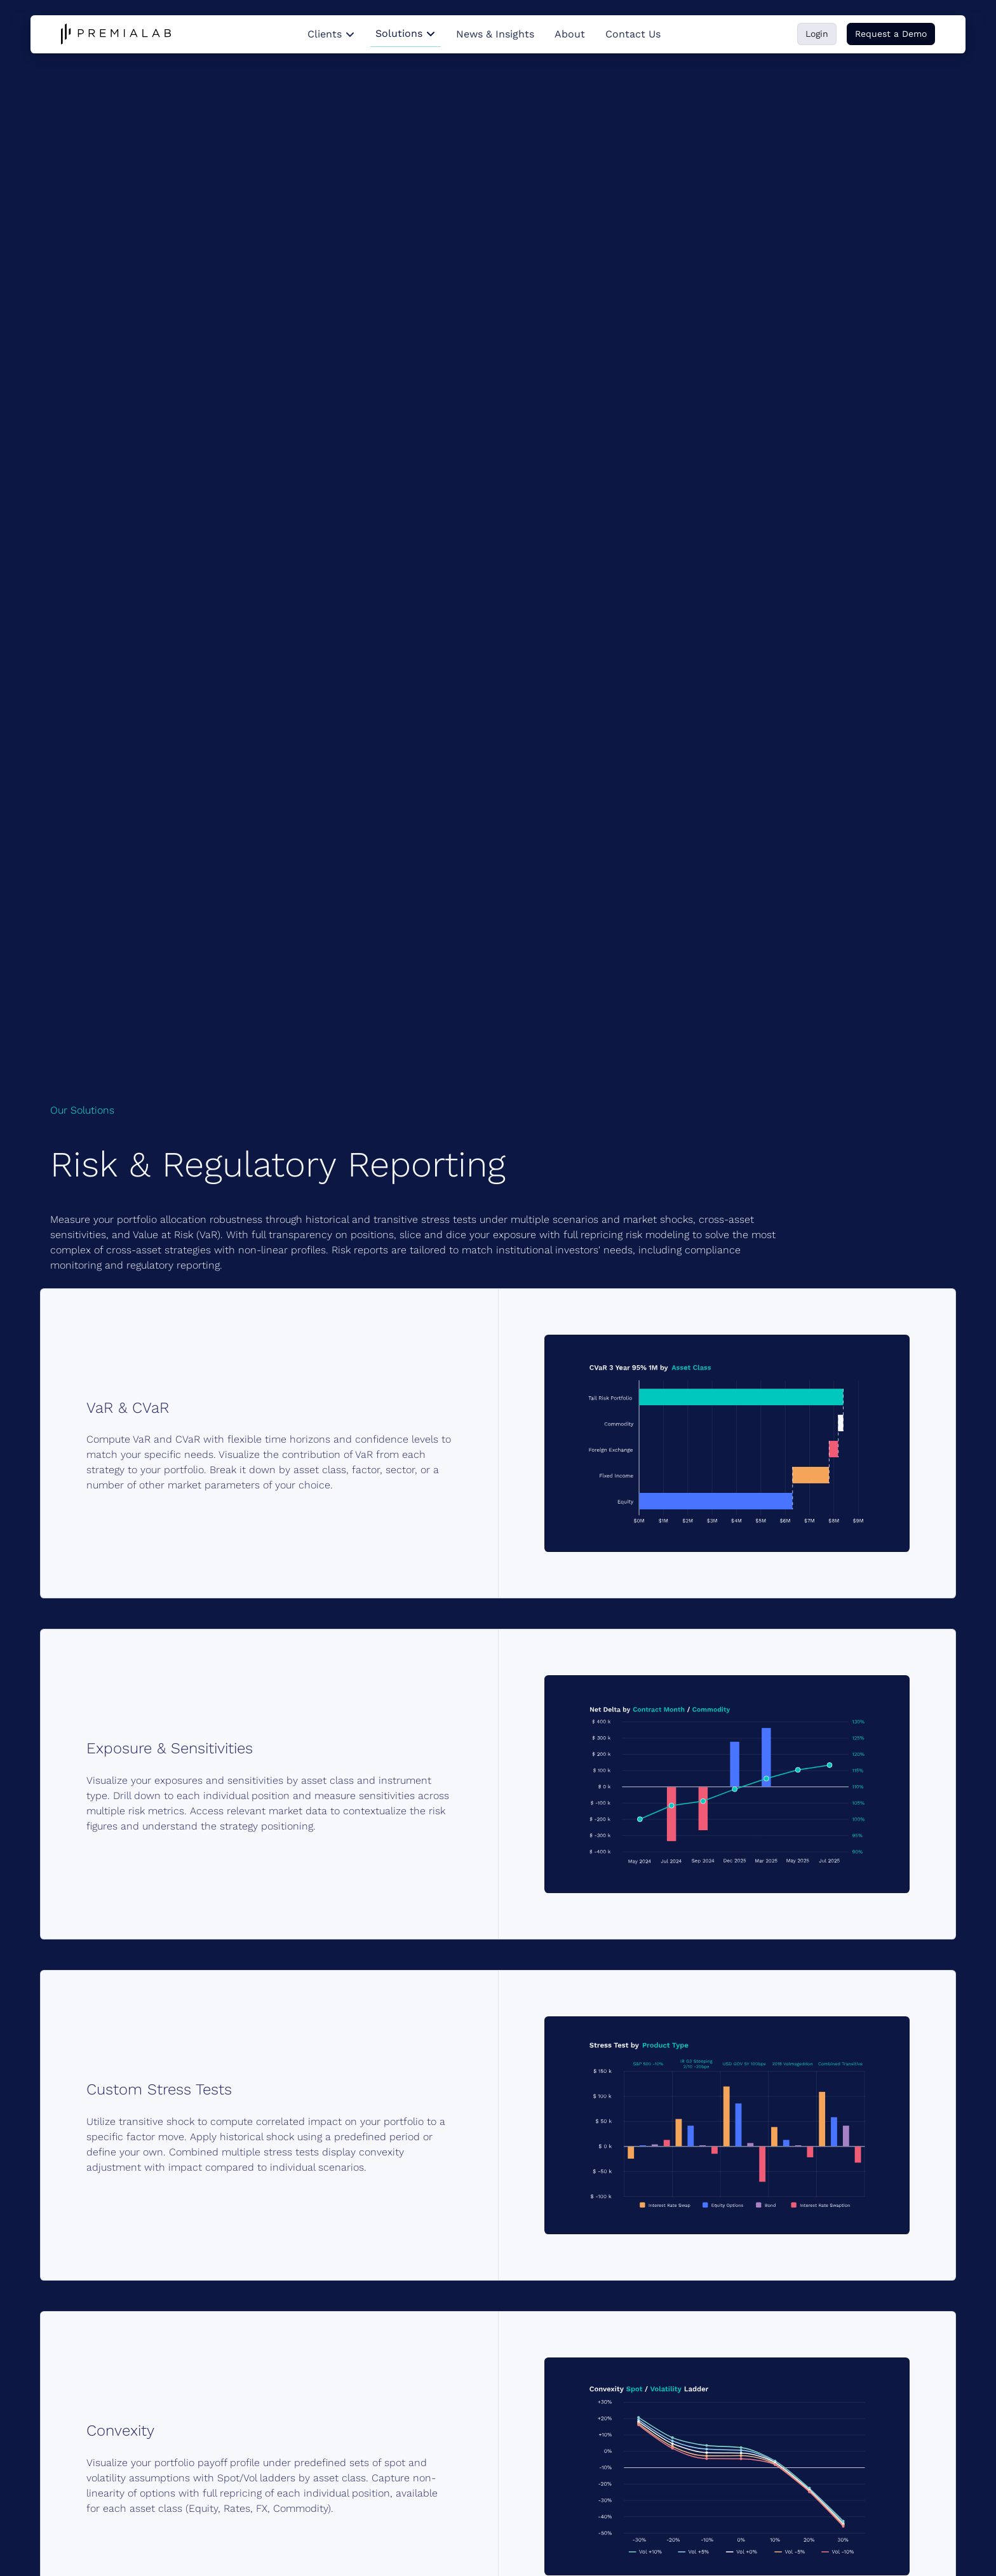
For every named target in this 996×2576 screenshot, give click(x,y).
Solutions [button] (405, 33)
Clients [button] (331, 34)
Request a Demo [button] (891, 34)
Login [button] (816, 34)
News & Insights (495, 34)
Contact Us (633, 34)
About (570, 34)
